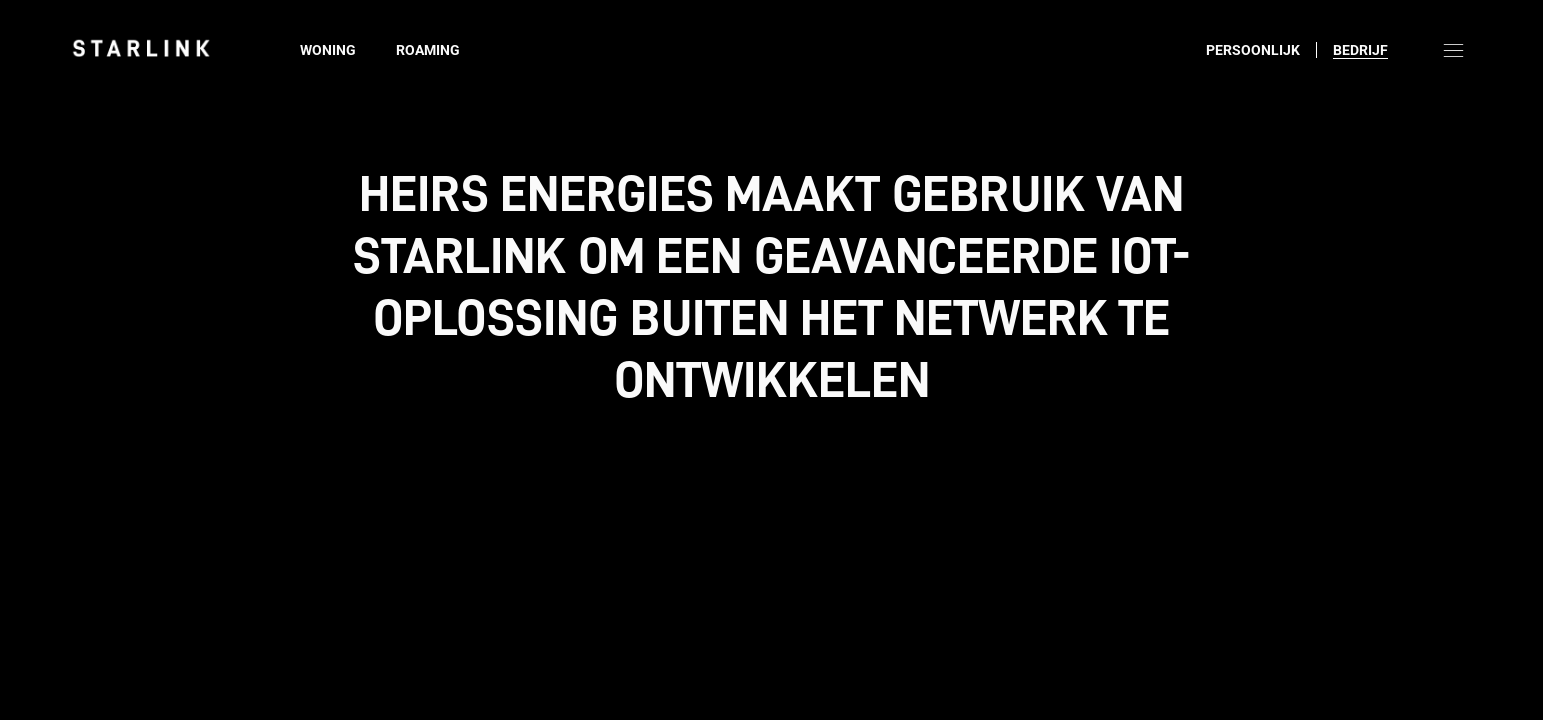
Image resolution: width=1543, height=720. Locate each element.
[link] (141, 48)
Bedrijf (1360, 50)
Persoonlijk (1253, 50)
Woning (328, 50)
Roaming (428, 50)
